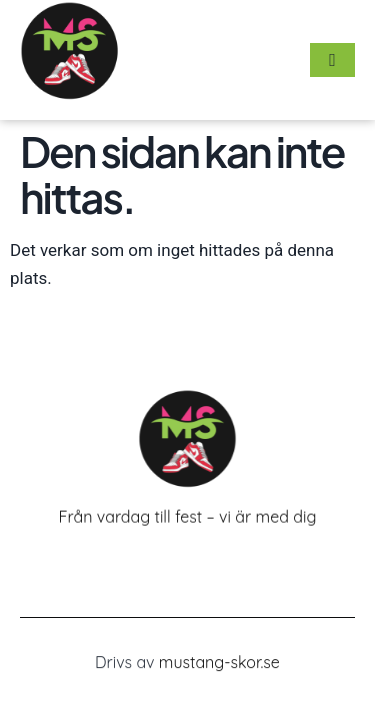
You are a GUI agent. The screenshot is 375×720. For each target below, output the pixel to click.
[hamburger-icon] (332, 60)
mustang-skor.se (219, 663)
